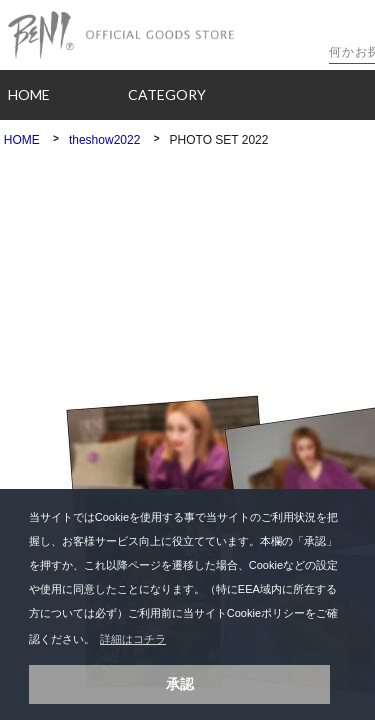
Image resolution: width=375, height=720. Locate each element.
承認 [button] (180, 684)
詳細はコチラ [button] (133, 639)
